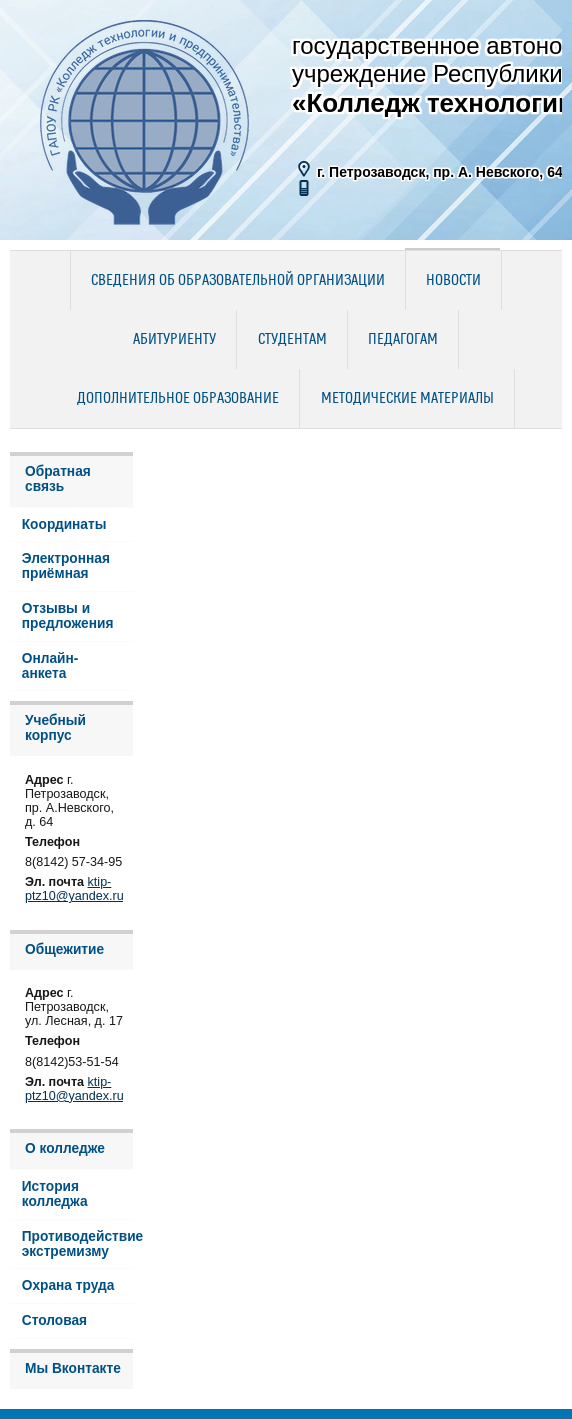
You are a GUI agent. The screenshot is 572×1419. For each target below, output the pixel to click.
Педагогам (403, 340)
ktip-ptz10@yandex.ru (74, 889)
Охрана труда (68, 1285)
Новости (453, 281)
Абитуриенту (174, 340)
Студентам (292, 340)
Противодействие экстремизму (77, 1244)
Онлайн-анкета (50, 666)
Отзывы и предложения (68, 616)
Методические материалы (407, 399)
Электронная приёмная (66, 566)
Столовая (54, 1320)
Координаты (64, 524)
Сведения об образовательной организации (238, 281)
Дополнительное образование (178, 399)
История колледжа (55, 1194)
